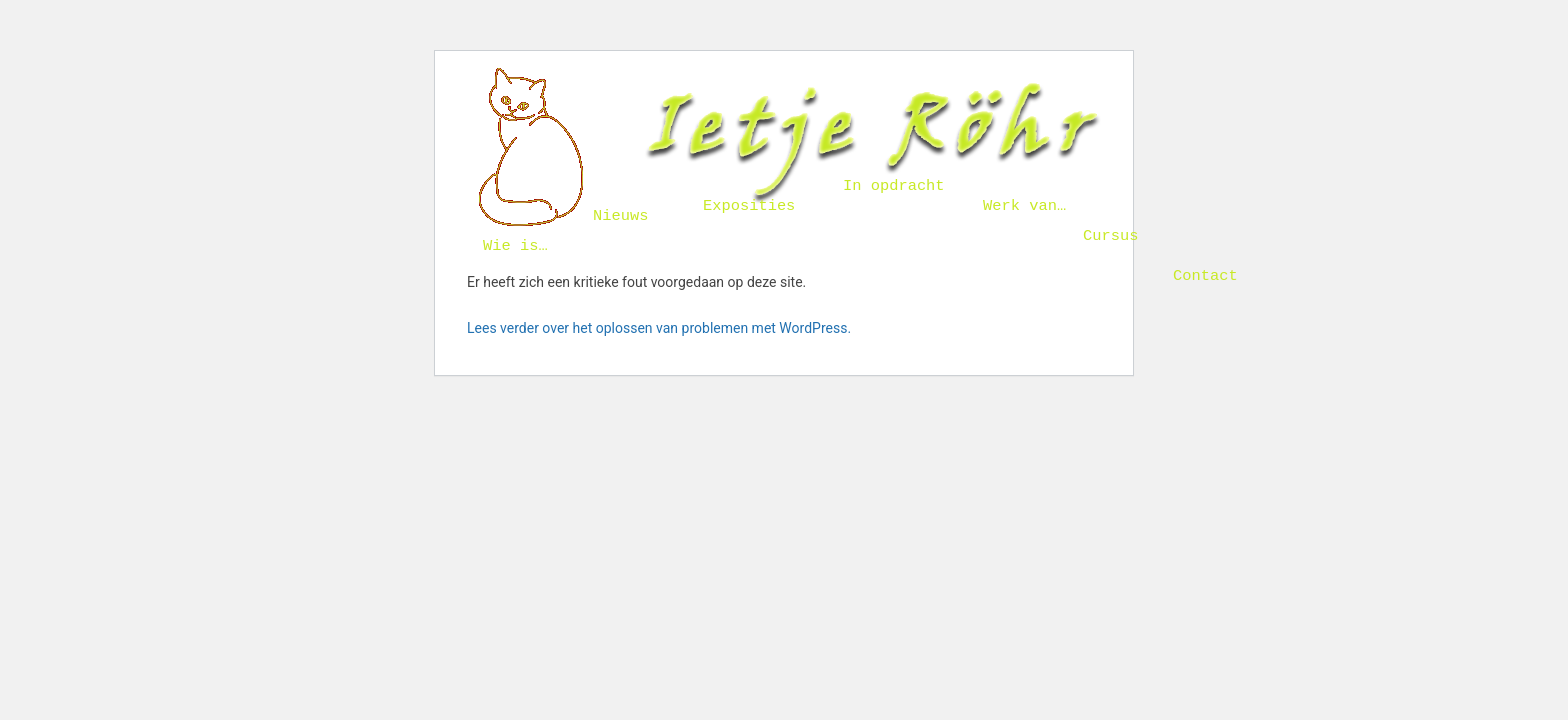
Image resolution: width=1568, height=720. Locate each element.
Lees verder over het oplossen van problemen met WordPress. (659, 328)
